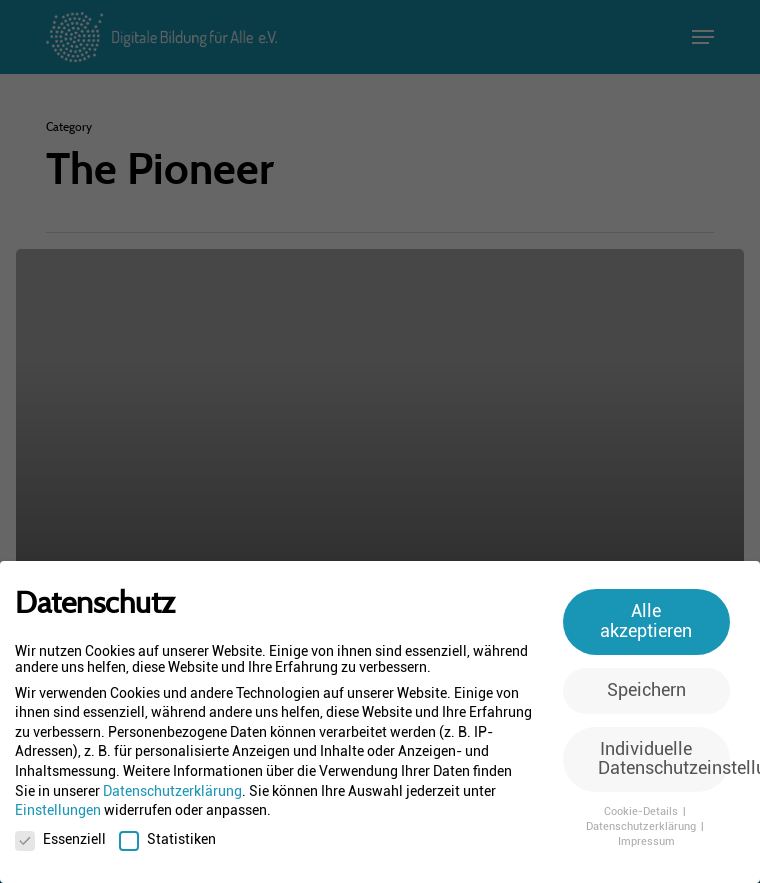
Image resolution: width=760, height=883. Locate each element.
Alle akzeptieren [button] (646, 621)
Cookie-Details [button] (642, 811)
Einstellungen (58, 810)
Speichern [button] (646, 690)
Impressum (646, 841)
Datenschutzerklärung (172, 791)
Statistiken (167, 839)
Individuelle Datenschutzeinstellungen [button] (664, 759)
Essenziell (60, 839)
